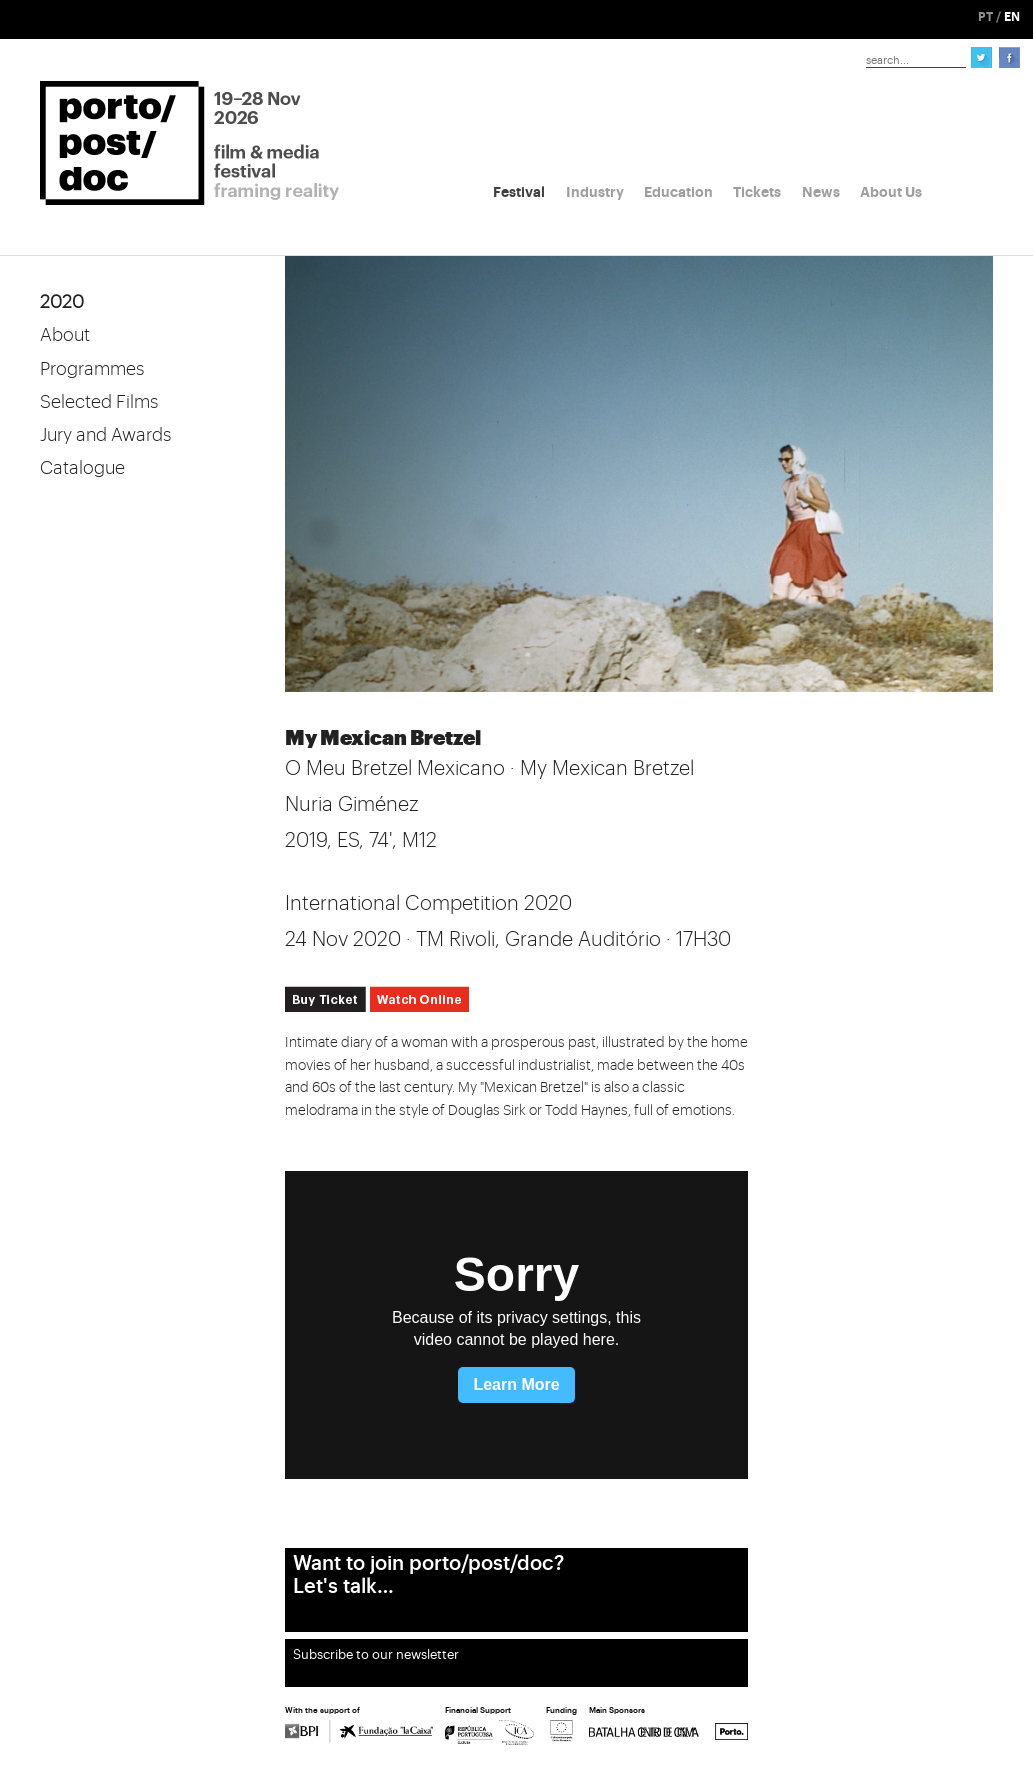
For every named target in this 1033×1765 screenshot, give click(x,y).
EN (1012, 17)
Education (678, 192)
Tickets (757, 192)
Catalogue (82, 468)
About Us (891, 192)
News (821, 192)
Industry (595, 192)
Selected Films (99, 402)
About (65, 335)
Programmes (92, 369)
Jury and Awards (105, 435)
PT (985, 17)
